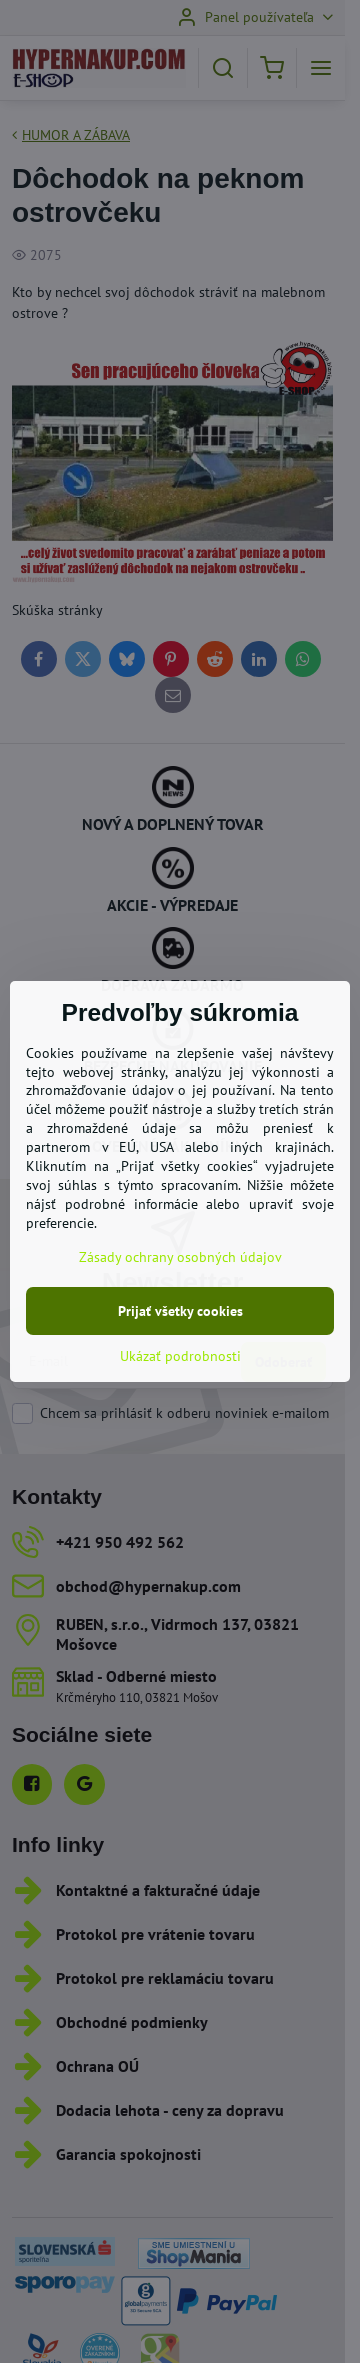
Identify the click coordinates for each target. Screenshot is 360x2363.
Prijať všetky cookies (180, 1311)
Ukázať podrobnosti (180, 1356)
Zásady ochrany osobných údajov (180, 1257)
